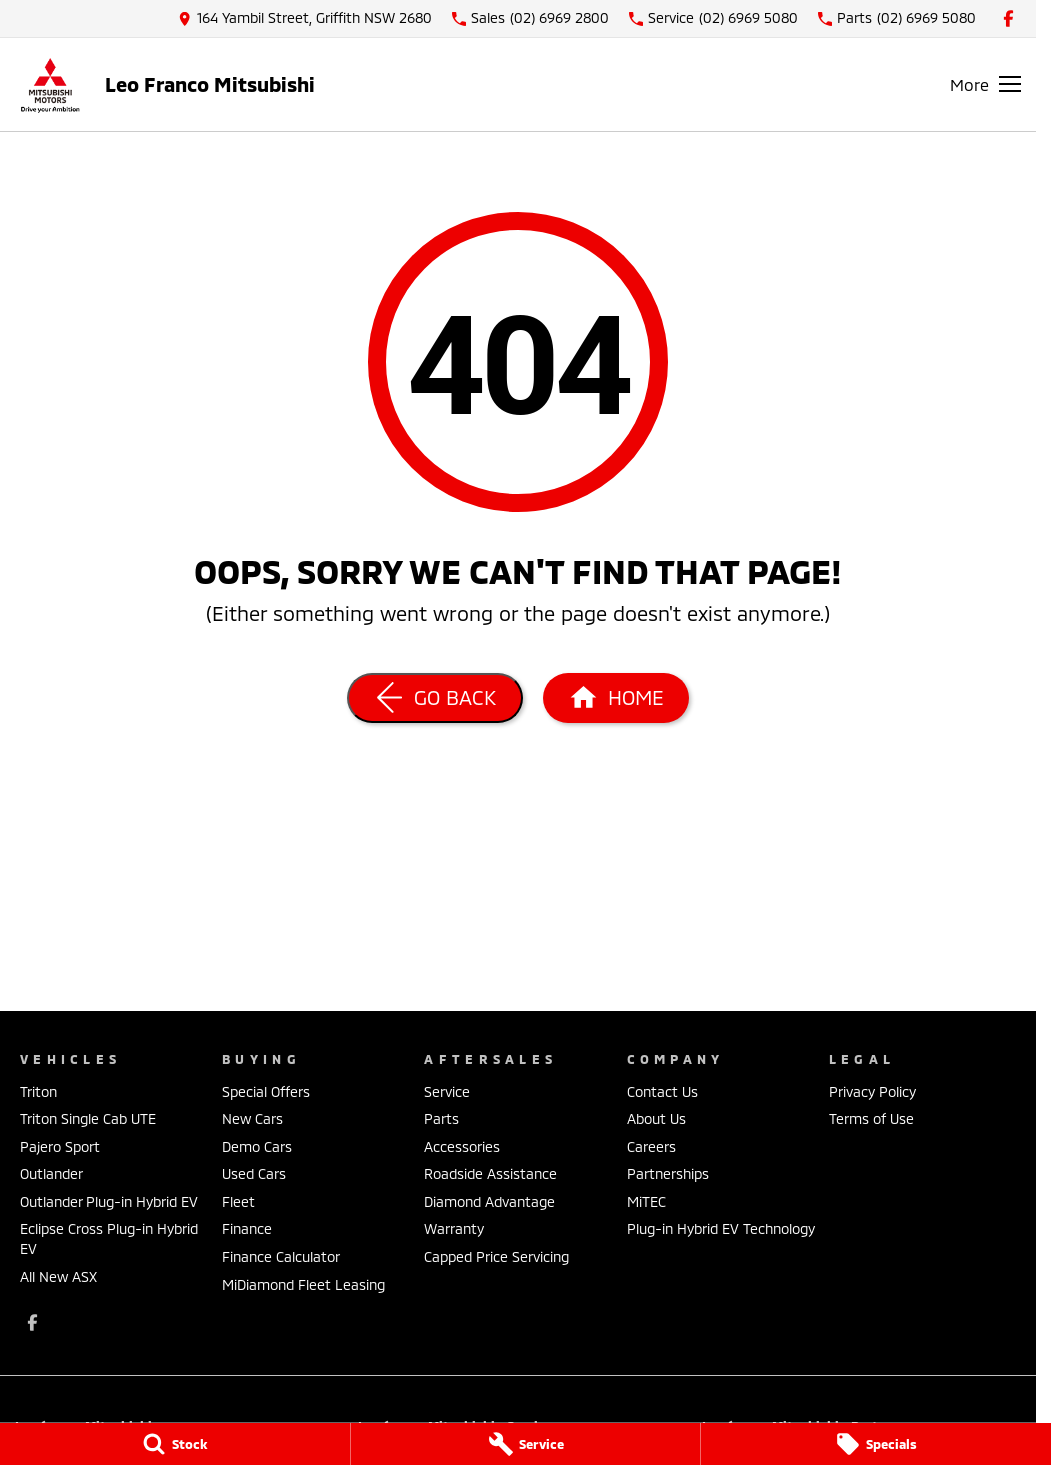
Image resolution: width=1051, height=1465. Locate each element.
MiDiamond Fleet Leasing (303, 1284)
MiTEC (646, 1201)
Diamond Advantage (489, 1201)
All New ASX (58, 1276)
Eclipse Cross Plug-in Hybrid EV (109, 1238)
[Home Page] (50, 84)
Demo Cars (257, 1146)
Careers (651, 1146)
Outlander (51, 1173)
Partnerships (668, 1173)
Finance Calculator (281, 1256)
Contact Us (662, 1091)
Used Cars (254, 1173)
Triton (38, 1091)
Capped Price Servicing (496, 1256)
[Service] (526, 1444)
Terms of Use (871, 1118)
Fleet (238, 1201)
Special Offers (266, 1091)
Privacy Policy (872, 1091)
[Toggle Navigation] (985, 84)
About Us (656, 1118)
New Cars (252, 1118)
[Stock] (175, 1444)
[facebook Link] (1008, 18)
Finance (247, 1228)
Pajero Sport (60, 1146)
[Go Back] (435, 698)
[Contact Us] (305, 18)
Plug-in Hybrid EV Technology (721, 1228)
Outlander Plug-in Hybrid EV (109, 1201)
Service (447, 1091)
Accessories (462, 1146)
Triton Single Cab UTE (88, 1118)
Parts (441, 1118)
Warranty (454, 1228)
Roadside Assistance (490, 1173)
